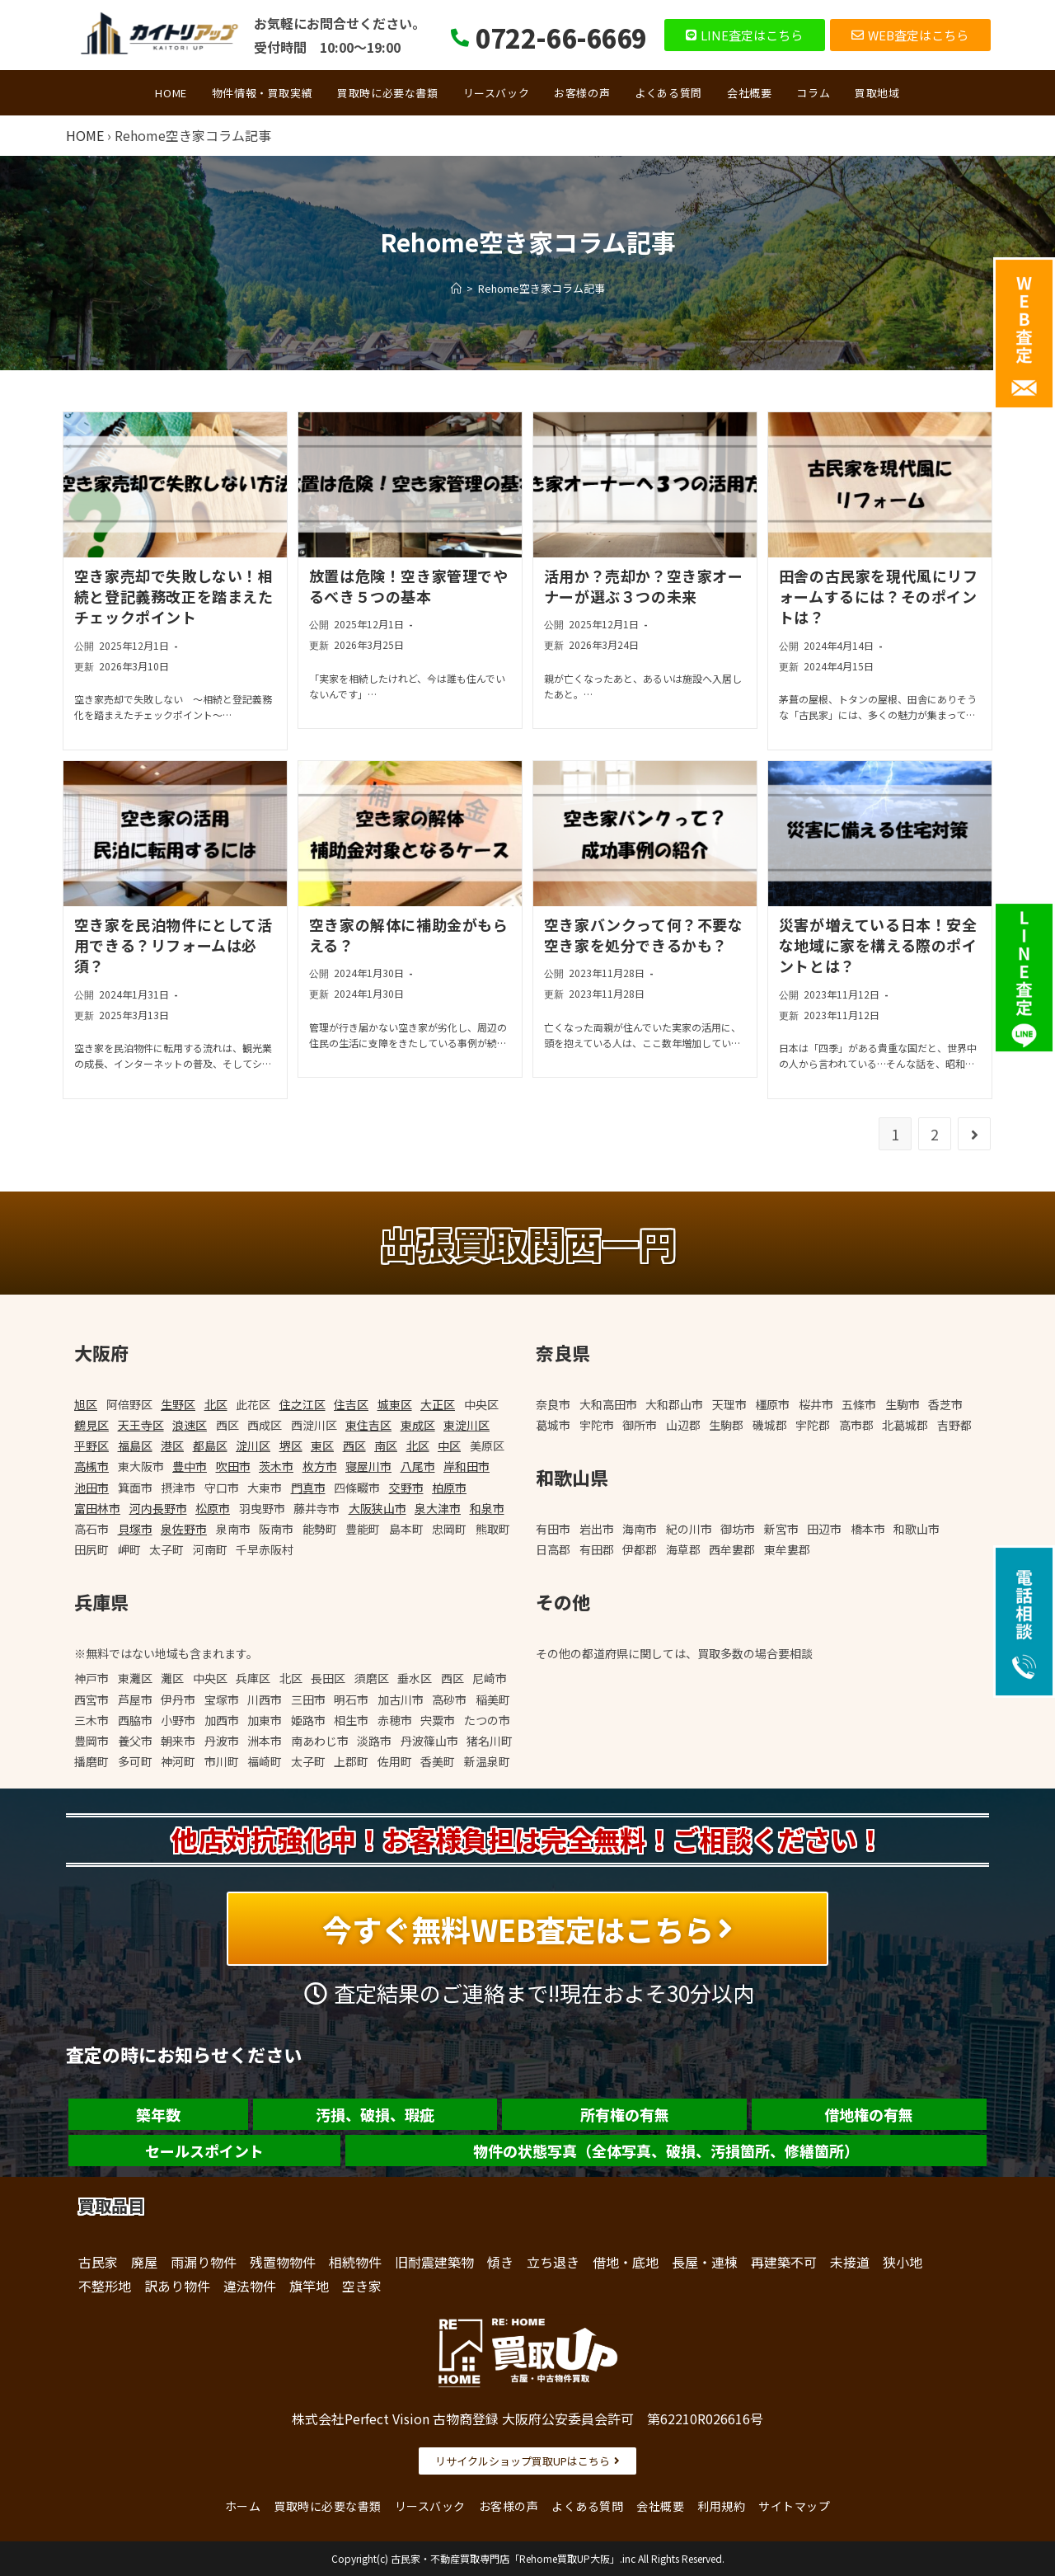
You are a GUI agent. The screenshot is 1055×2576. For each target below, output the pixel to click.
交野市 (406, 1487)
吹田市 (233, 1466)
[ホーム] (456, 288)
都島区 (210, 1445)
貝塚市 (135, 1529)
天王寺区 (141, 1425)
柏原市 (449, 1487)
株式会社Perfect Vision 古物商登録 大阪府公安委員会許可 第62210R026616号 (527, 2418)
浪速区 (189, 1425)
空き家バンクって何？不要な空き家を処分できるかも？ (643, 935)
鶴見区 (91, 1425)
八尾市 (418, 1466)
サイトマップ (794, 2506)
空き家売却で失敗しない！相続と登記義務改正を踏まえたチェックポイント (174, 596)
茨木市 (276, 1466)
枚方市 (319, 1466)
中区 (449, 1445)
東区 (322, 1445)
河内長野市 (158, 1508)
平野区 (91, 1445)
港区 (172, 1445)
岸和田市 (466, 1466)
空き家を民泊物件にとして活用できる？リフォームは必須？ (173, 945)
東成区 (418, 1425)
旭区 (85, 1404)
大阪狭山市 (377, 1508)
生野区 (178, 1404)
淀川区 (253, 1445)
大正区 (437, 1404)
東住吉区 (368, 1425)
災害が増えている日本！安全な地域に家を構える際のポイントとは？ (878, 945)
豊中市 (189, 1466)
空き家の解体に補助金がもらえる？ (409, 935)
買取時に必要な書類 (328, 2506)
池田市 (91, 1487)
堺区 (290, 1445)
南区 (385, 1445)
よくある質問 (587, 2506)
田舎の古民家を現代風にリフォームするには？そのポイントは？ (878, 596)
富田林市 (97, 1508)
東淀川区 (466, 1425)
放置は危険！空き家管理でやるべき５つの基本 (409, 586)
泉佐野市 (184, 1529)
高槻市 (91, 1466)
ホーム (243, 2506)
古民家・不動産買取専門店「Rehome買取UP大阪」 (505, 2558)
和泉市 (487, 1508)
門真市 (308, 1487)
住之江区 (302, 1404)
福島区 (135, 1445)
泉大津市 (438, 1508)
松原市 (212, 1508)
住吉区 (351, 1404)
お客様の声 (509, 2506)
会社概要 (660, 2506)
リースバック (430, 2506)
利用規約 (721, 2506)
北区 (215, 1404)
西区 (354, 1445)
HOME (85, 135)
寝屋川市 (368, 1466)
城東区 (394, 1404)
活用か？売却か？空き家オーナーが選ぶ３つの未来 (643, 586)
